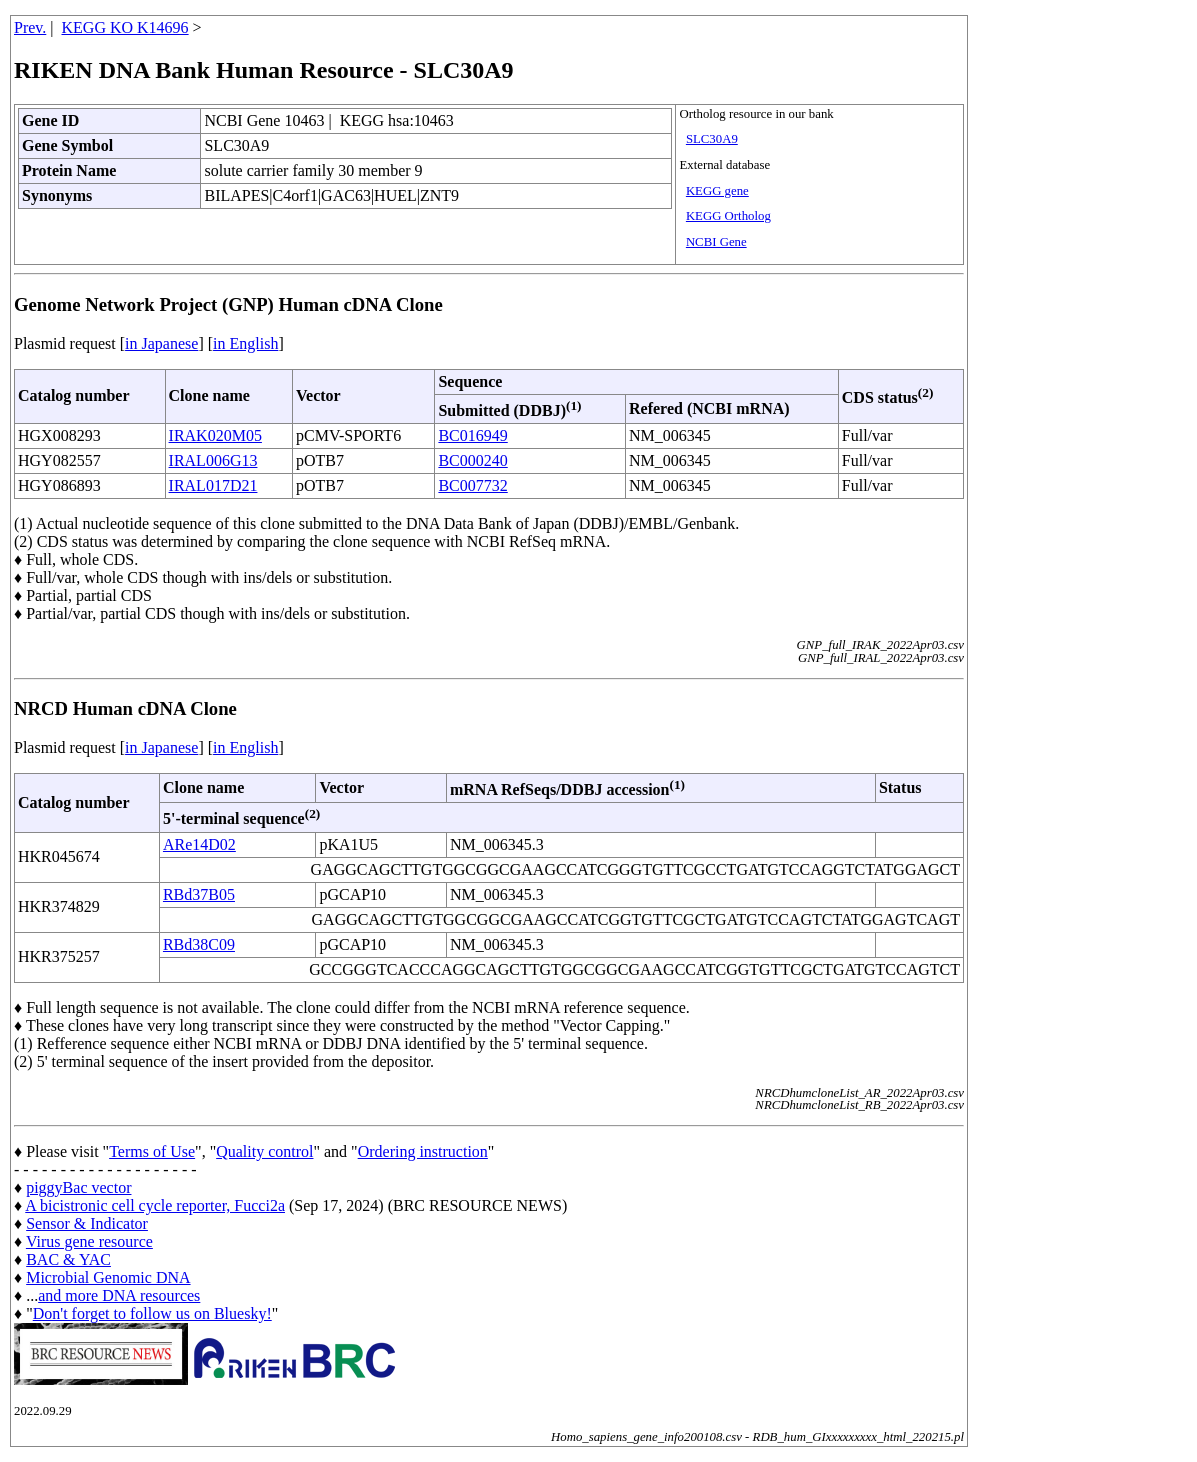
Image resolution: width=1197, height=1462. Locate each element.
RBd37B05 (199, 894)
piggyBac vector (78, 1187)
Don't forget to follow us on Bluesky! (152, 1313)
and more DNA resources (119, 1295)
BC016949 (472, 435)
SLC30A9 (712, 139)
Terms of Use (152, 1151)
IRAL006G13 (213, 460)
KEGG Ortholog (728, 216)
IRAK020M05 (215, 435)
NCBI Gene (716, 242)
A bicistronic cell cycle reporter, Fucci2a (155, 1205)
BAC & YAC (68, 1259)
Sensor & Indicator (87, 1223)
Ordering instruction (423, 1151)
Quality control (264, 1151)
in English (245, 343)
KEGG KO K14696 (125, 27)
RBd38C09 (199, 944)
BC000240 (472, 460)
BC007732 (472, 485)
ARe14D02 (199, 844)
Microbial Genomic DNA (108, 1277)
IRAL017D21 (213, 485)
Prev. (30, 27)
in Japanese (161, 343)
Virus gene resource (89, 1241)
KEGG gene (717, 191)
